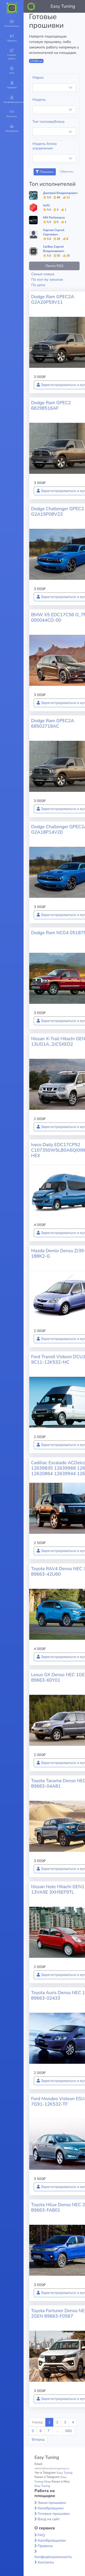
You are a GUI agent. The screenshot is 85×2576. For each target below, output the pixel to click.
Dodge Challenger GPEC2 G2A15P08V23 (57, 511)
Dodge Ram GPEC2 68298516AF (51, 405)
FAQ (41, 2535)
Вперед (38, 2439)
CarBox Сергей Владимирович (53, 249)
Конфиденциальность (53, 2556)
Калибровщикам (52, 2540)
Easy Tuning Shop (50, 2479)
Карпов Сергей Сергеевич (53, 232)
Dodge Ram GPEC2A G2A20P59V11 (52, 299)
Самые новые (42, 274)
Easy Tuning (63, 6)
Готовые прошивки (54, 2513)
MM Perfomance (54, 218)
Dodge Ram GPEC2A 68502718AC (52, 723)
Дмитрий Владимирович (60, 193)
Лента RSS (54, 265)
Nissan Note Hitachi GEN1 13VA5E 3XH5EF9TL (57, 1889)
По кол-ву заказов (47, 279)
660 (68, 2430)
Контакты (46, 2562)
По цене (38, 285)
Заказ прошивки (52, 2502)
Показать (44, 172)
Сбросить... (67, 171)
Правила (45, 2545)
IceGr (46, 205)
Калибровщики (50, 2508)
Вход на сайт (49, 2519)
